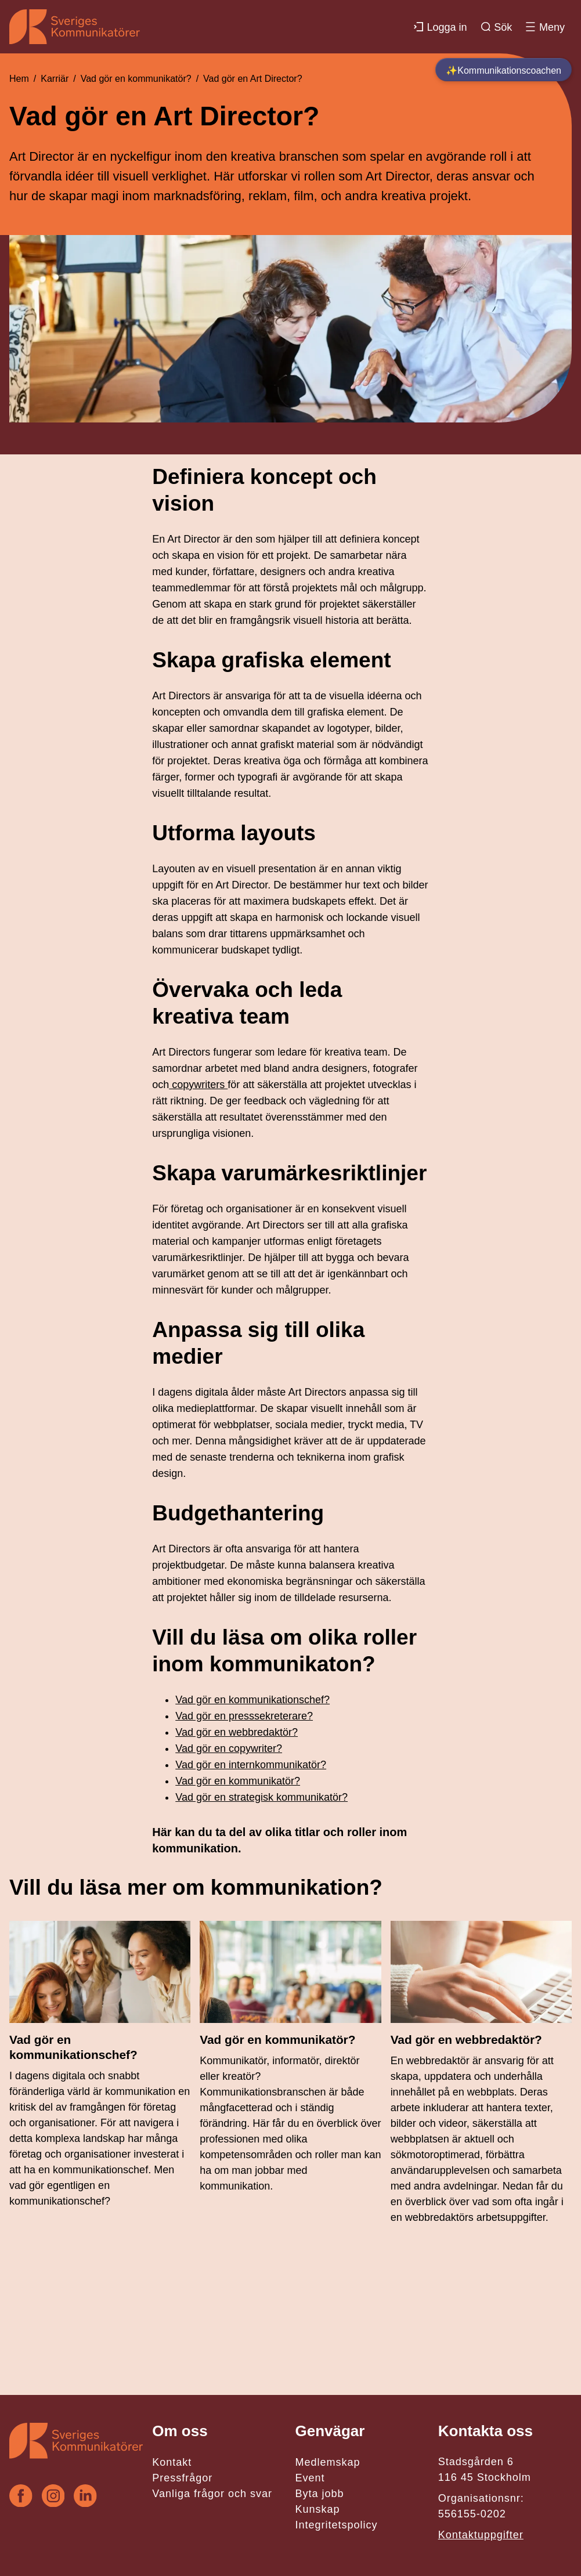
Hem (19, 79)
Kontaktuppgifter (481, 2535)
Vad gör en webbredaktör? (236, 1732)
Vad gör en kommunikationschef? (252, 1700)
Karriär (54, 79)
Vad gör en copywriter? (228, 1748)
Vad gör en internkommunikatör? (250, 1765)
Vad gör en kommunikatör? (136, 79)
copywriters (198, 1084)
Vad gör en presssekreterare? (244, 1716)
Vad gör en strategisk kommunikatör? (261, 1797)
